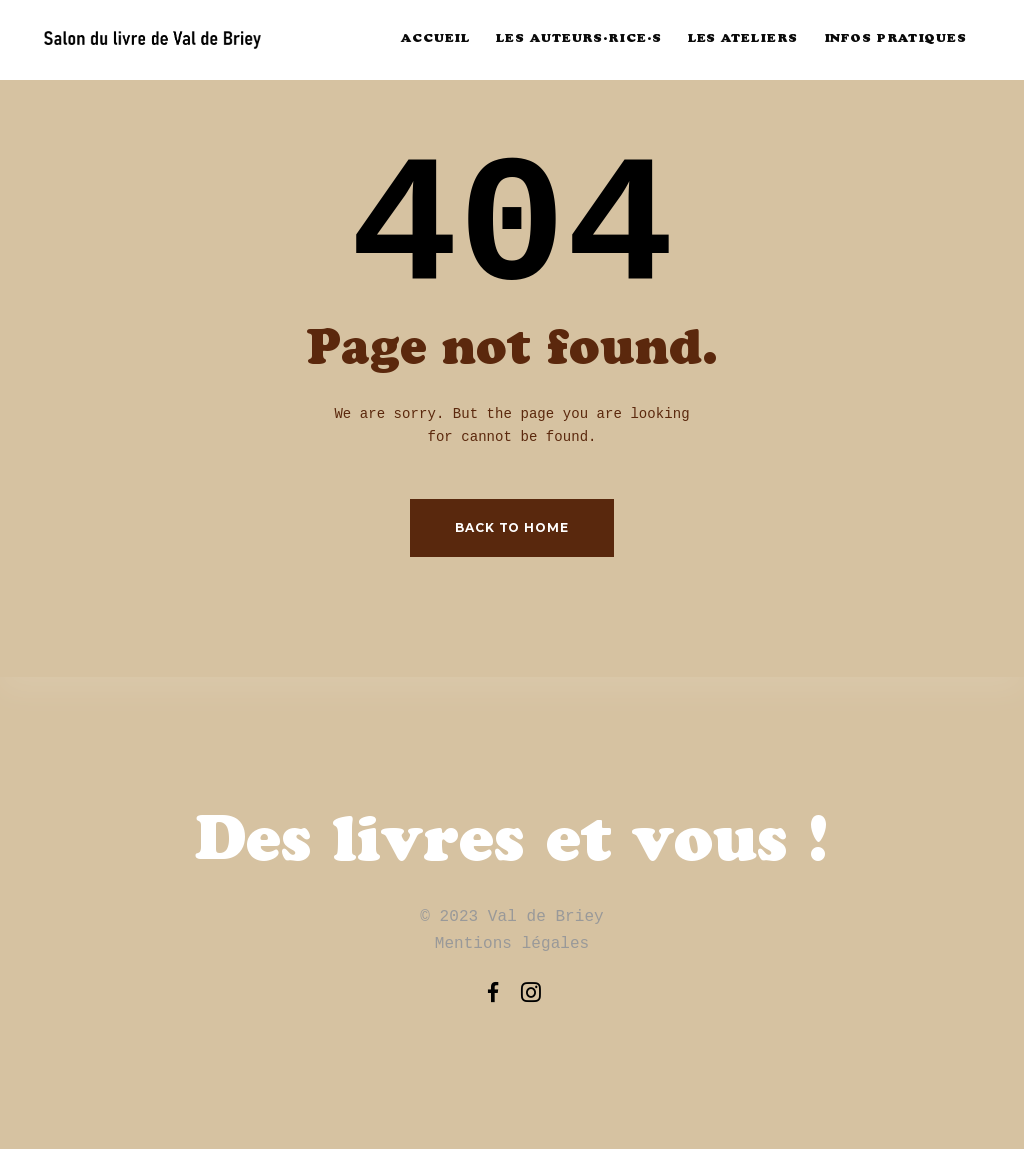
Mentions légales (512, 944)
